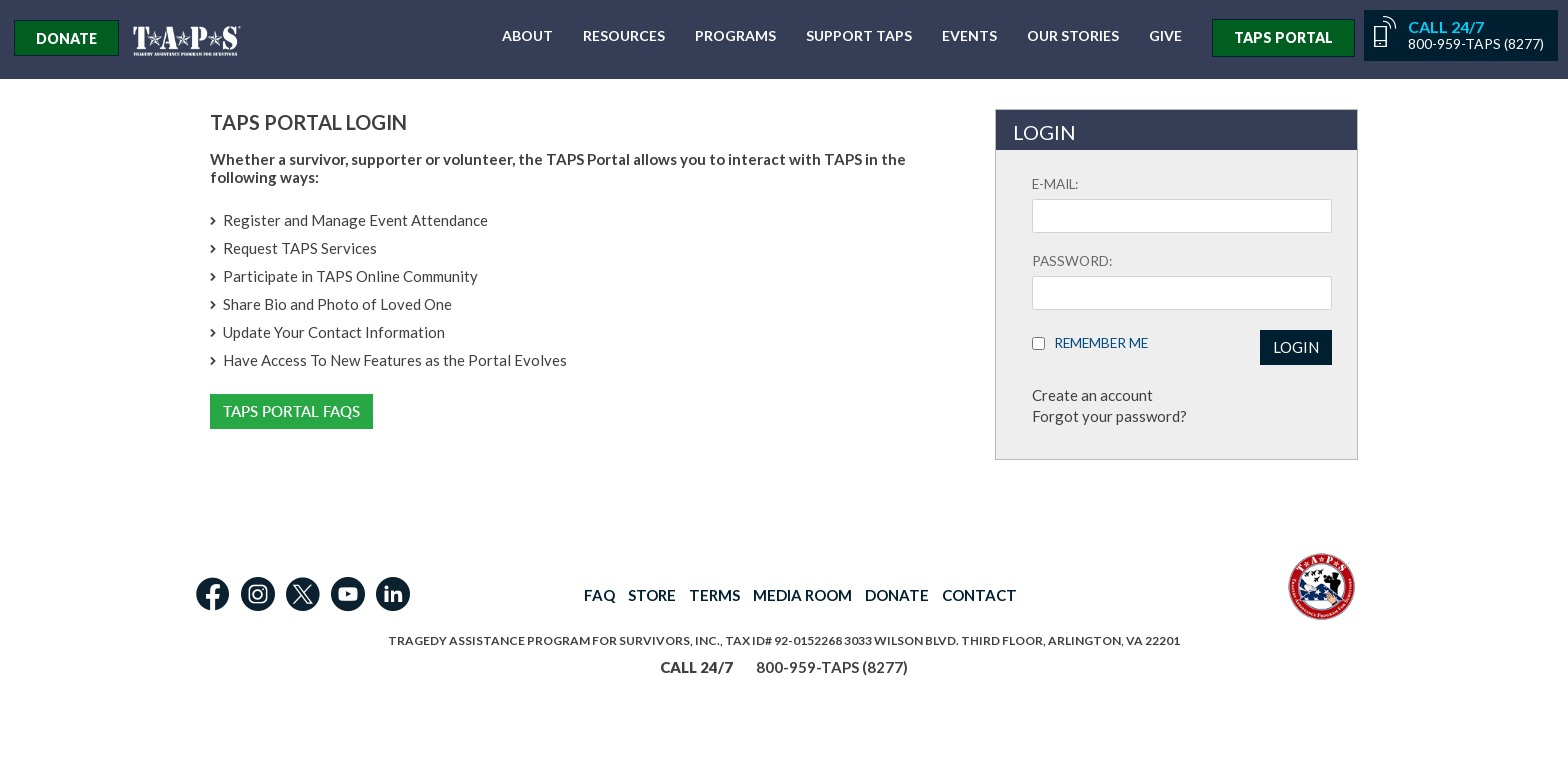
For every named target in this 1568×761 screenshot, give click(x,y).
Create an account (1092, 395)
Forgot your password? (1109, 416)
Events (969, 36)
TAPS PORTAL (1283, 37)
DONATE (897, 595)
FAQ (599, 595)
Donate (66, 38)
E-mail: (1055, 184)
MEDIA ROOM (802, 595)
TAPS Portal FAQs (291, 411)
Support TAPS (859, 36)
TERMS (714, 595)
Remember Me (1096, 343)
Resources (624, 36)
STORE (652, 595)
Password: (1072, 261)
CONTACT (979, 595)
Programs (735, 36)
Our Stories (1073, 36)
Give (1165, 36)
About (527, 36)
